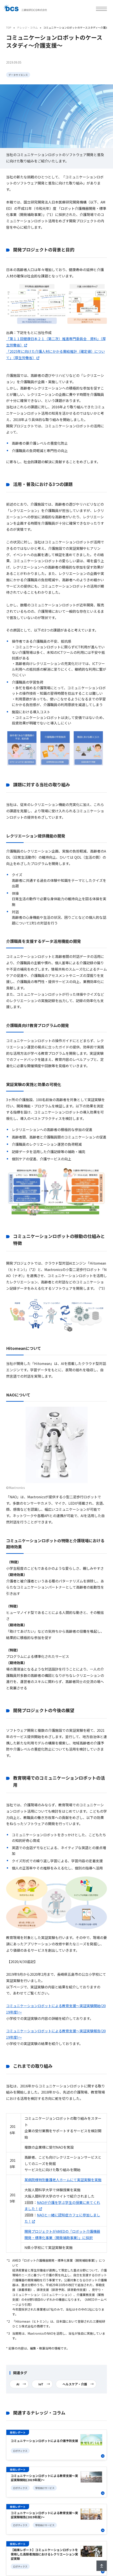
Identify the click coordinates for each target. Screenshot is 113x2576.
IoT (40, 2384)
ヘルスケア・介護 (75, 2384)
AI (17, 2384)
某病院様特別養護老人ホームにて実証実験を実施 (62, 2179)
